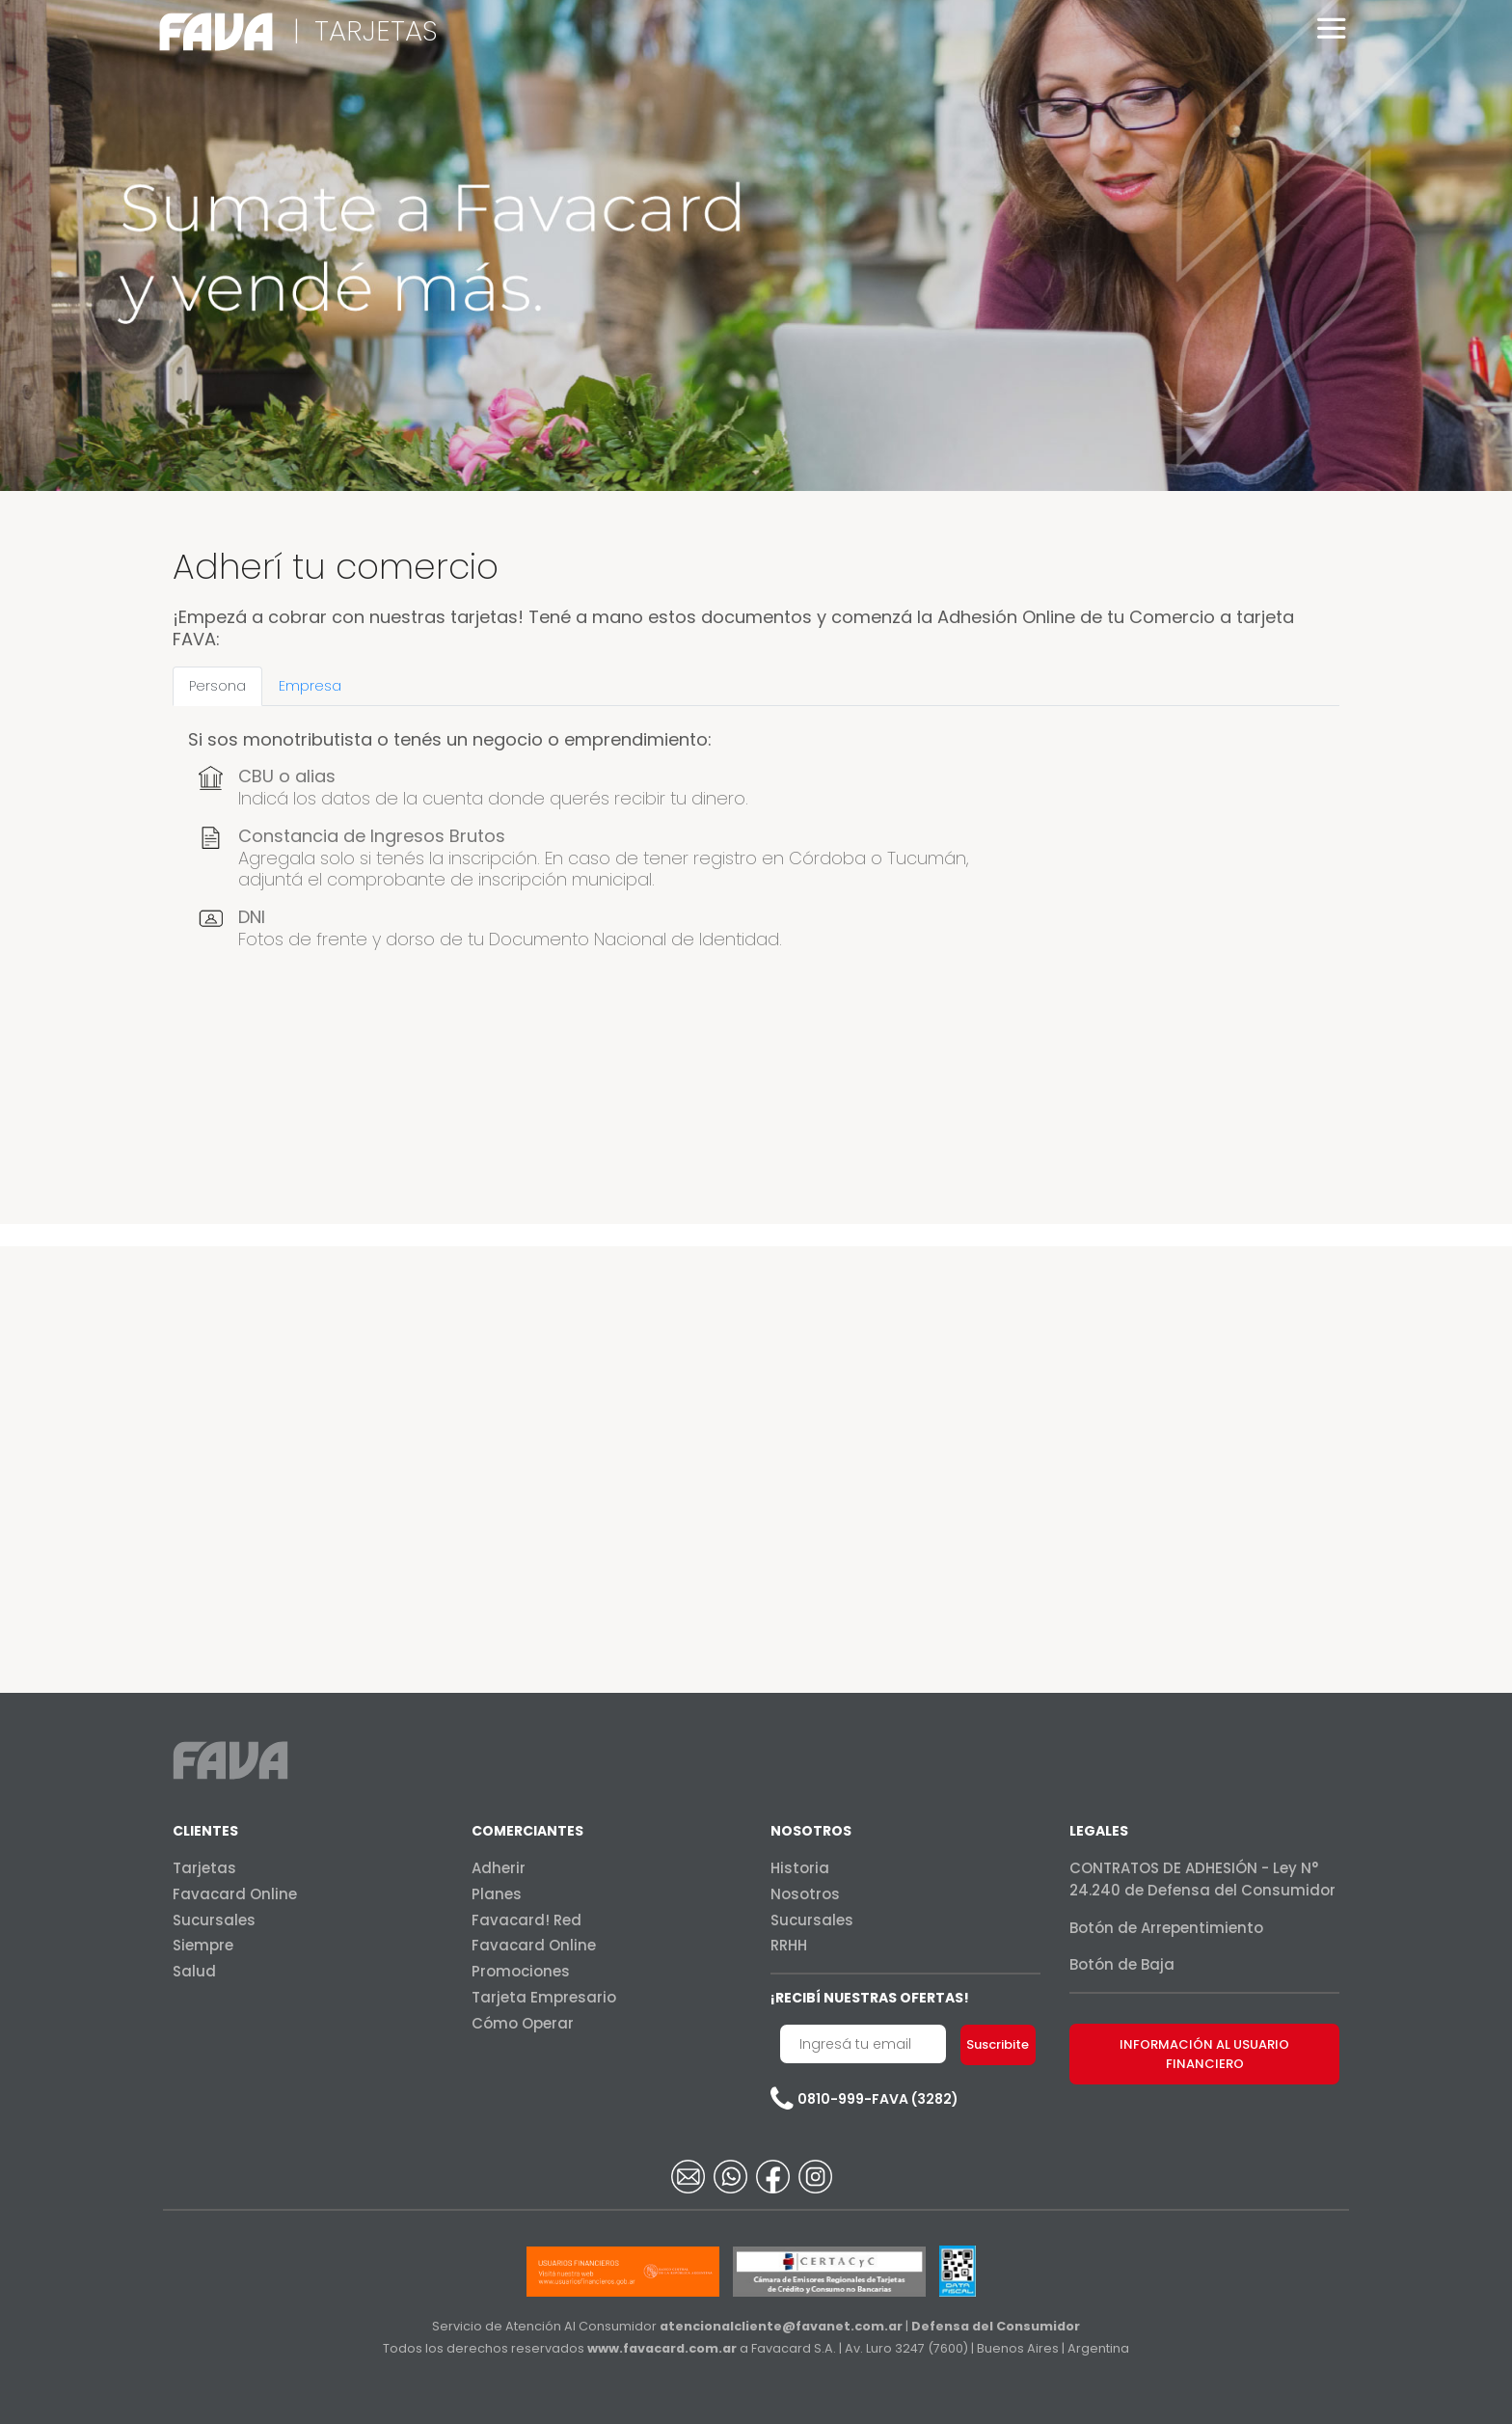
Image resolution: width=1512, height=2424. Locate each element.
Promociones (521, 1971)
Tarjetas (204, 1868)
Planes (497, 1894)
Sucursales (214, 1920)
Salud (194, 1971)
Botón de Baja (1121, 1964)
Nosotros (805, 1894)
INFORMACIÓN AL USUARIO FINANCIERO (1204, 2054)
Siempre (203, 1945)
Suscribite (997, 2044)
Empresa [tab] (310, 685)
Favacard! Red (526, 1920)
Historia (799, 1868)
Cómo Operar (523, 2023)
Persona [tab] (217, 685)
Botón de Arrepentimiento (1166, 1928)
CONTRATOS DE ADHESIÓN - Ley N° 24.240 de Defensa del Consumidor (1202, 1879)
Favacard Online (235, 1894)
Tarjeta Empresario (544, 1997)
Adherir (499, 1868)
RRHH (788, 1945)
